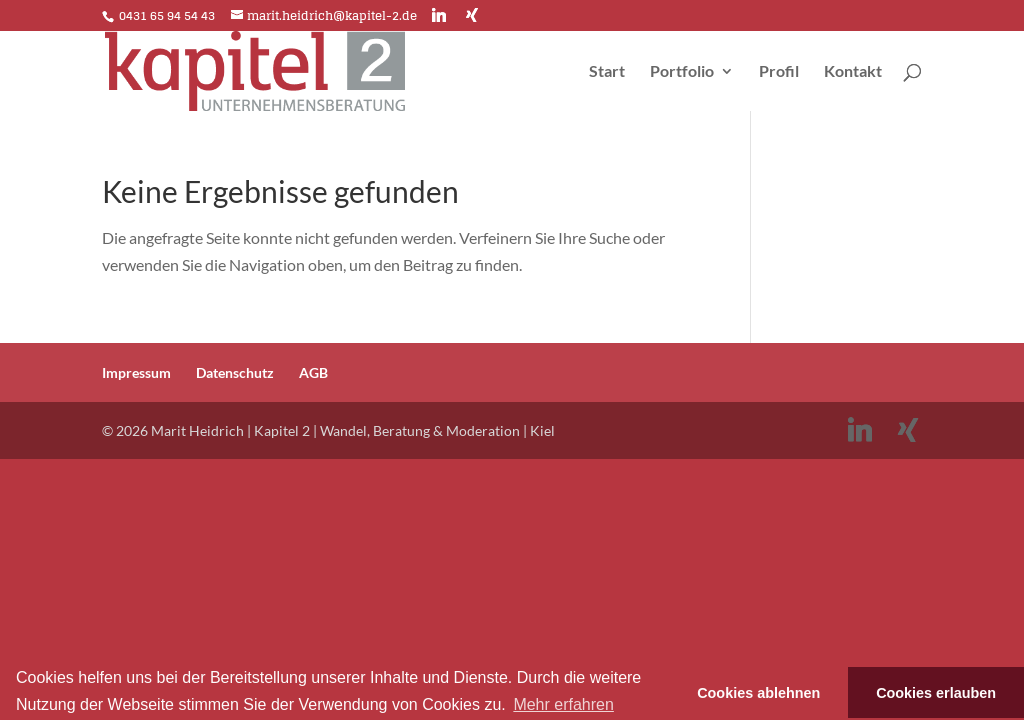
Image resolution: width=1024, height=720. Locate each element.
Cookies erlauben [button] (936, 693)
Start (607, 72)
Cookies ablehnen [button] (758, 693)
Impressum (136, 372)
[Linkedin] (439, 15)
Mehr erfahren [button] (563, 704)
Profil (779, 72)
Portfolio (682, 72)
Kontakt (853, 72)
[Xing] (472, 15)
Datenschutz (235, 372)
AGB (313, 372)
